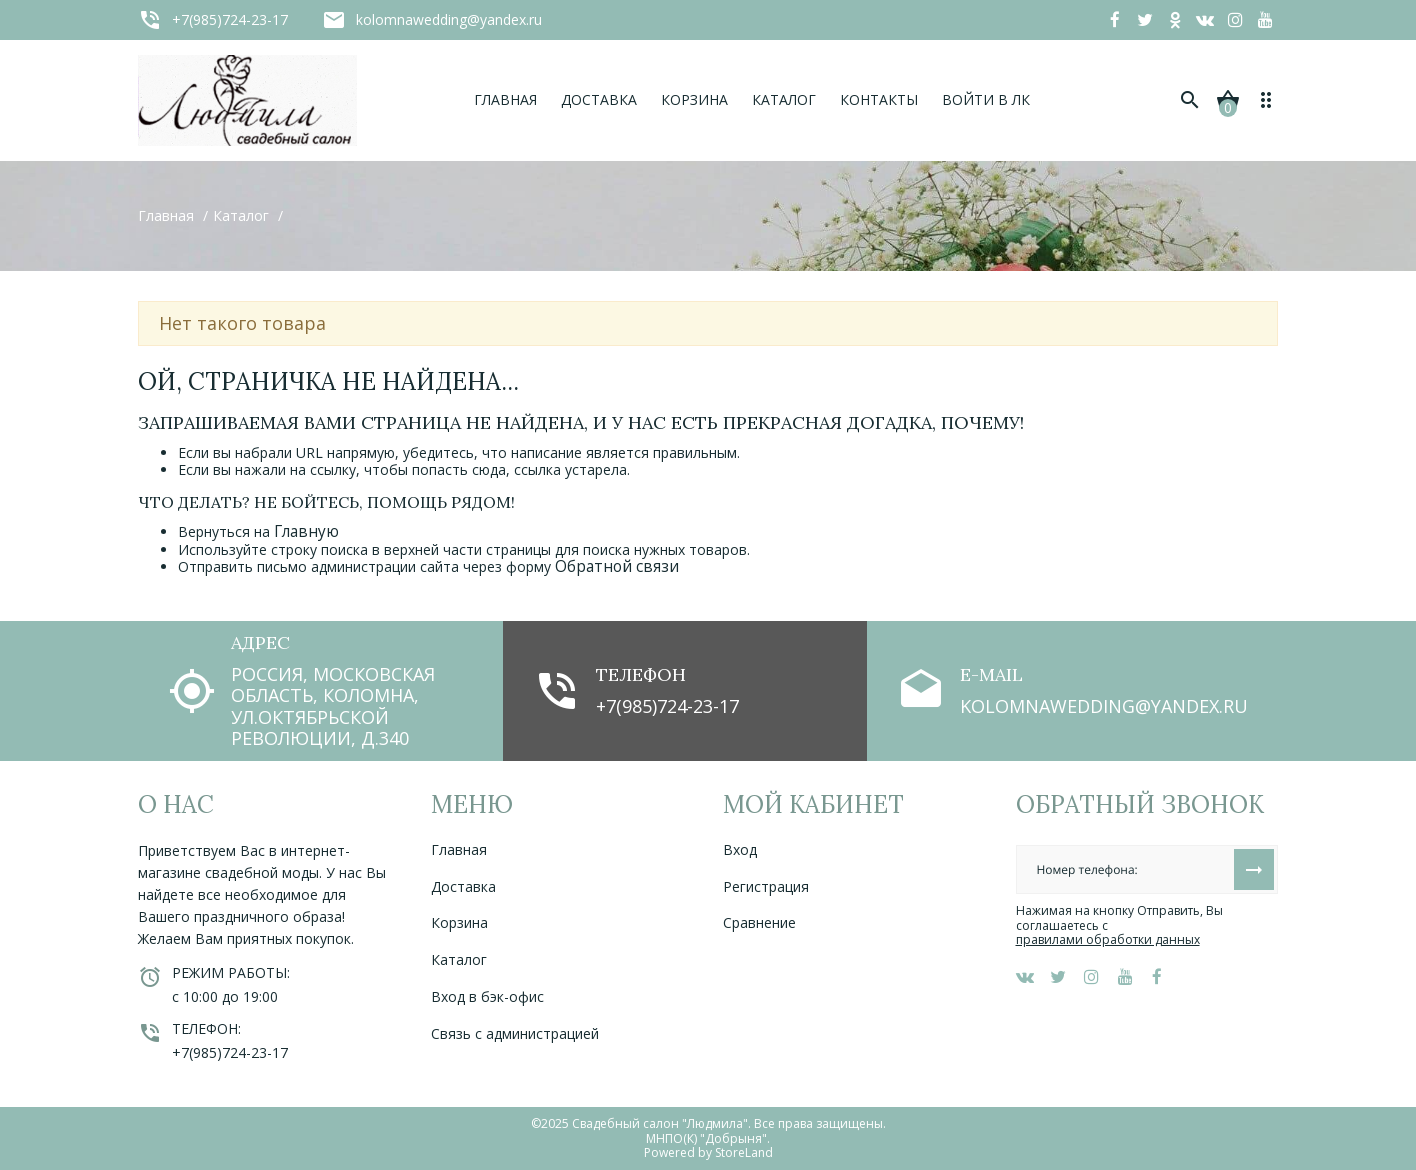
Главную (306, 531)
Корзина (459, 922)
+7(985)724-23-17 (667, 706)
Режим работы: (231, 972)
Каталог (459, 959)
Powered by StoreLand (708, 1152)
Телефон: (206, 1028)
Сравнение (759, 922)
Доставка (463, 886)
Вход (740, 849)
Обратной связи (617, 566)
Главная (459, 849)
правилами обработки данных (1108, 940)
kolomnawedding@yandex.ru (1104, 706)
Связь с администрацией (515, 1033)
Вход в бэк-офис (487, 996)
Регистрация (766, 886)
